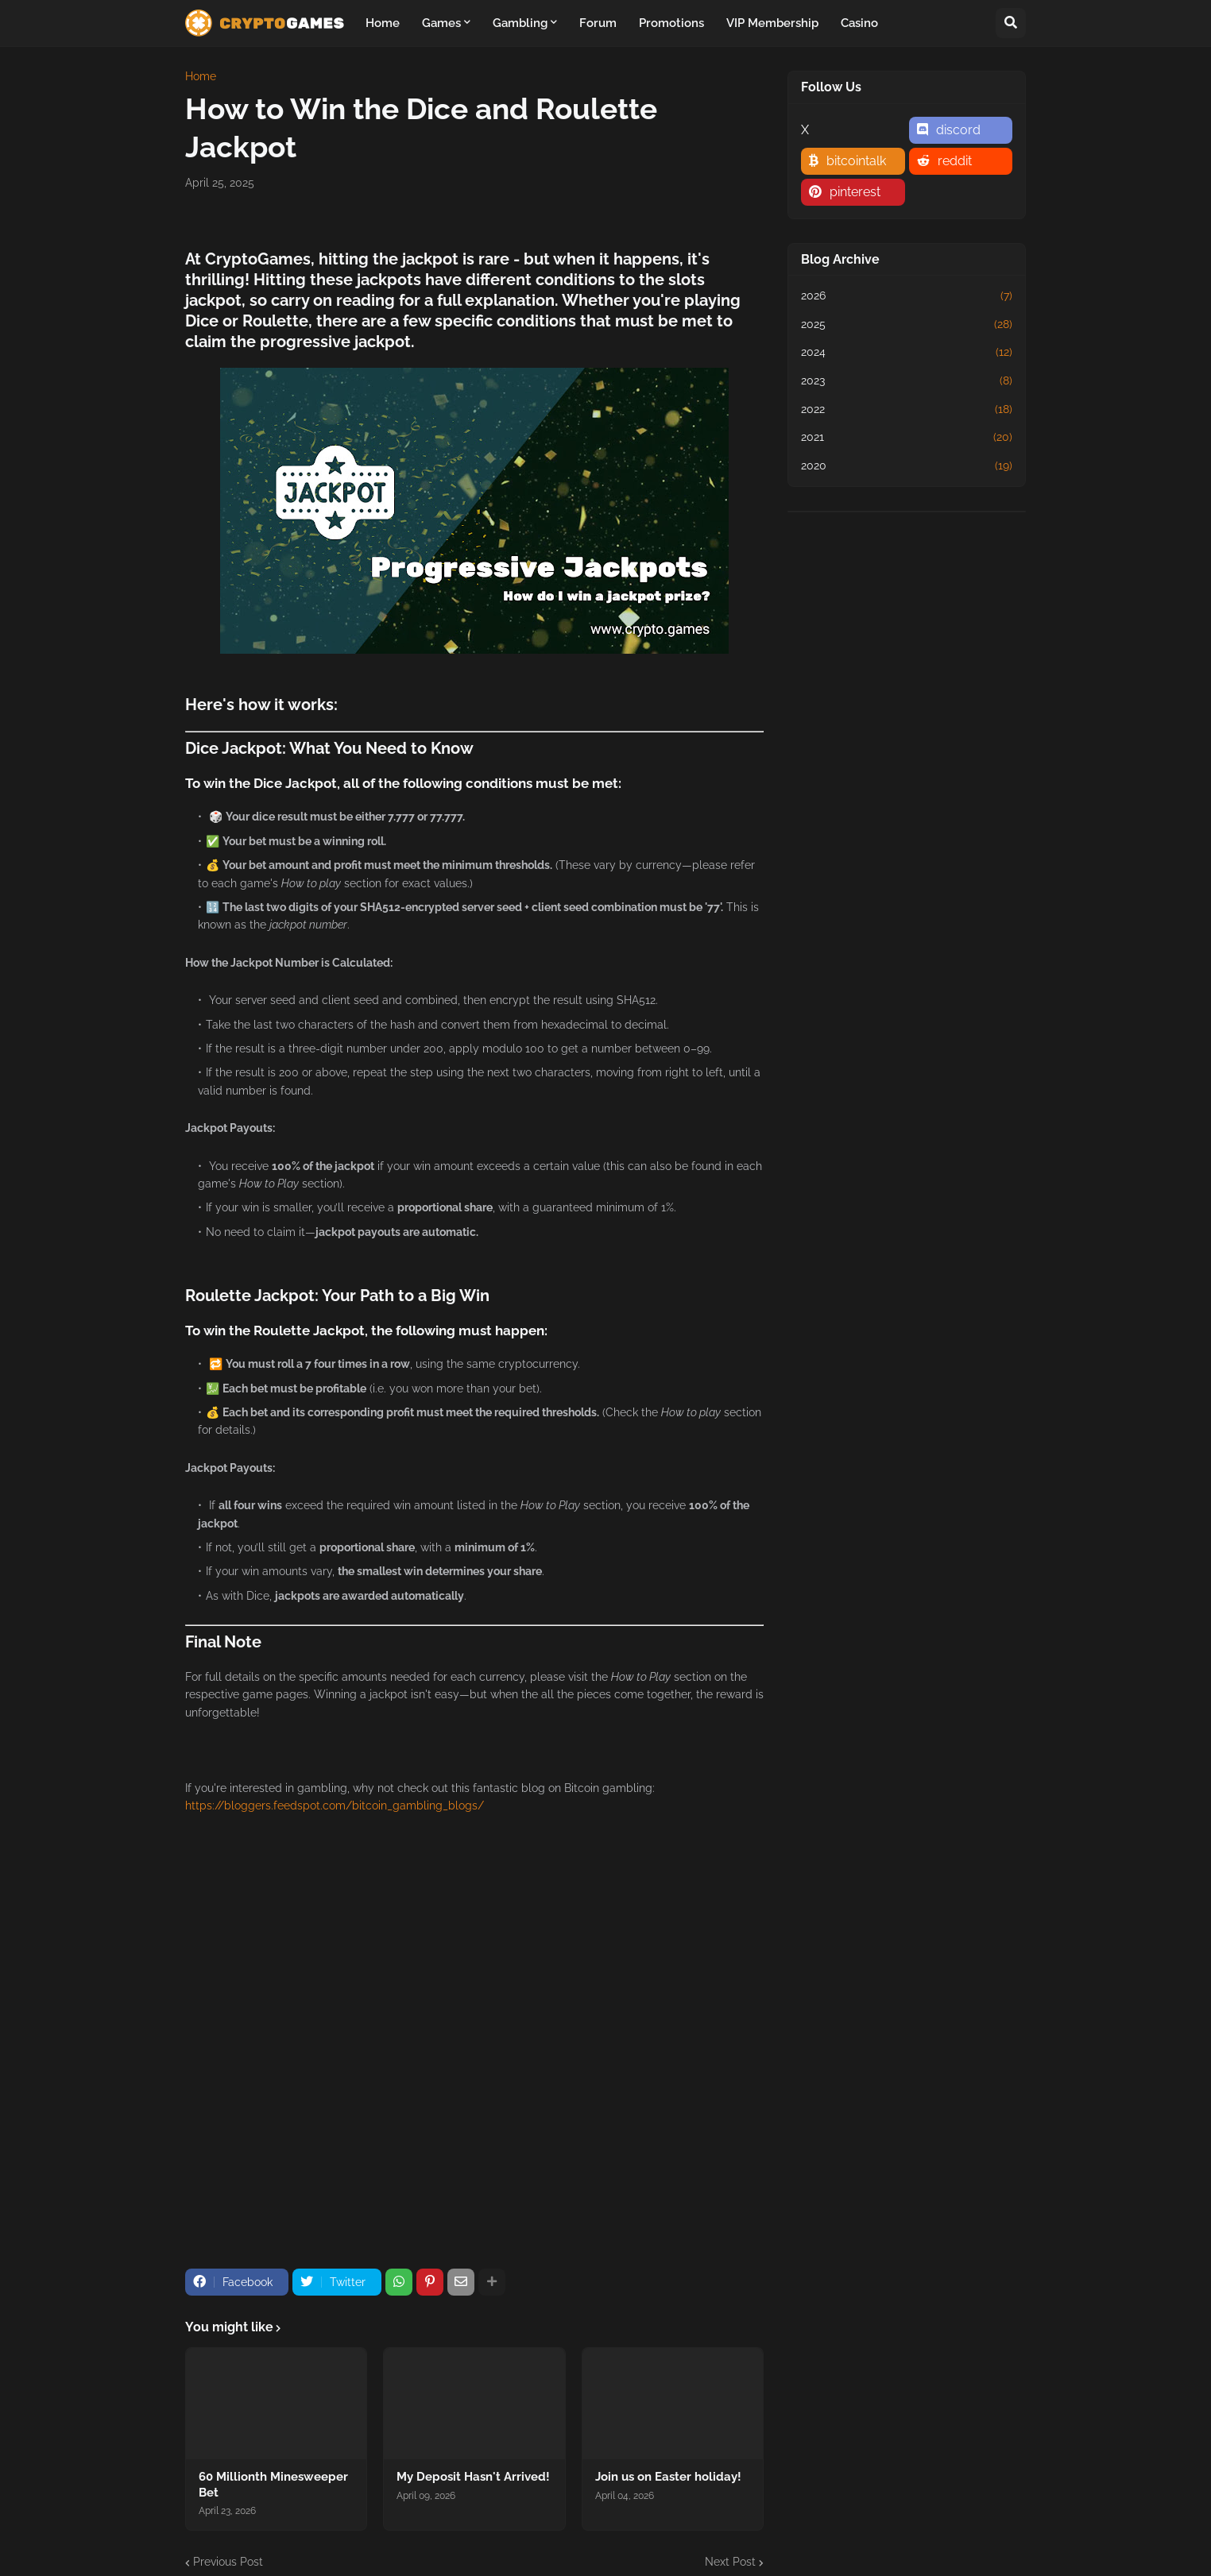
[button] (1011, 23)
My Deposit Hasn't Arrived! (473, 2477)
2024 (906, 353)
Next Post (730, 2561)
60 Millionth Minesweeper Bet (273, 2485)
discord (958, 129)
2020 (906, 466)
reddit (955, 160)
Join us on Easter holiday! (668, 2477)
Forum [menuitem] (598, 23)
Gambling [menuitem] (520, 23)
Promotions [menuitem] (671, 23)
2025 (906, 325)
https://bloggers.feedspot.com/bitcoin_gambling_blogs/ (334, 1805)
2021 (906, 438)
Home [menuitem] (383, 23)
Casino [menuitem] (859, 23)
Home (200, 76)
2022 (906, 410)
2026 (906, 296)
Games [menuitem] (441, 23)
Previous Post (228, 2561)
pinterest (855, 191)
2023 (906, 381)
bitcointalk (856, 160)
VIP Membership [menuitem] (772, 23)
